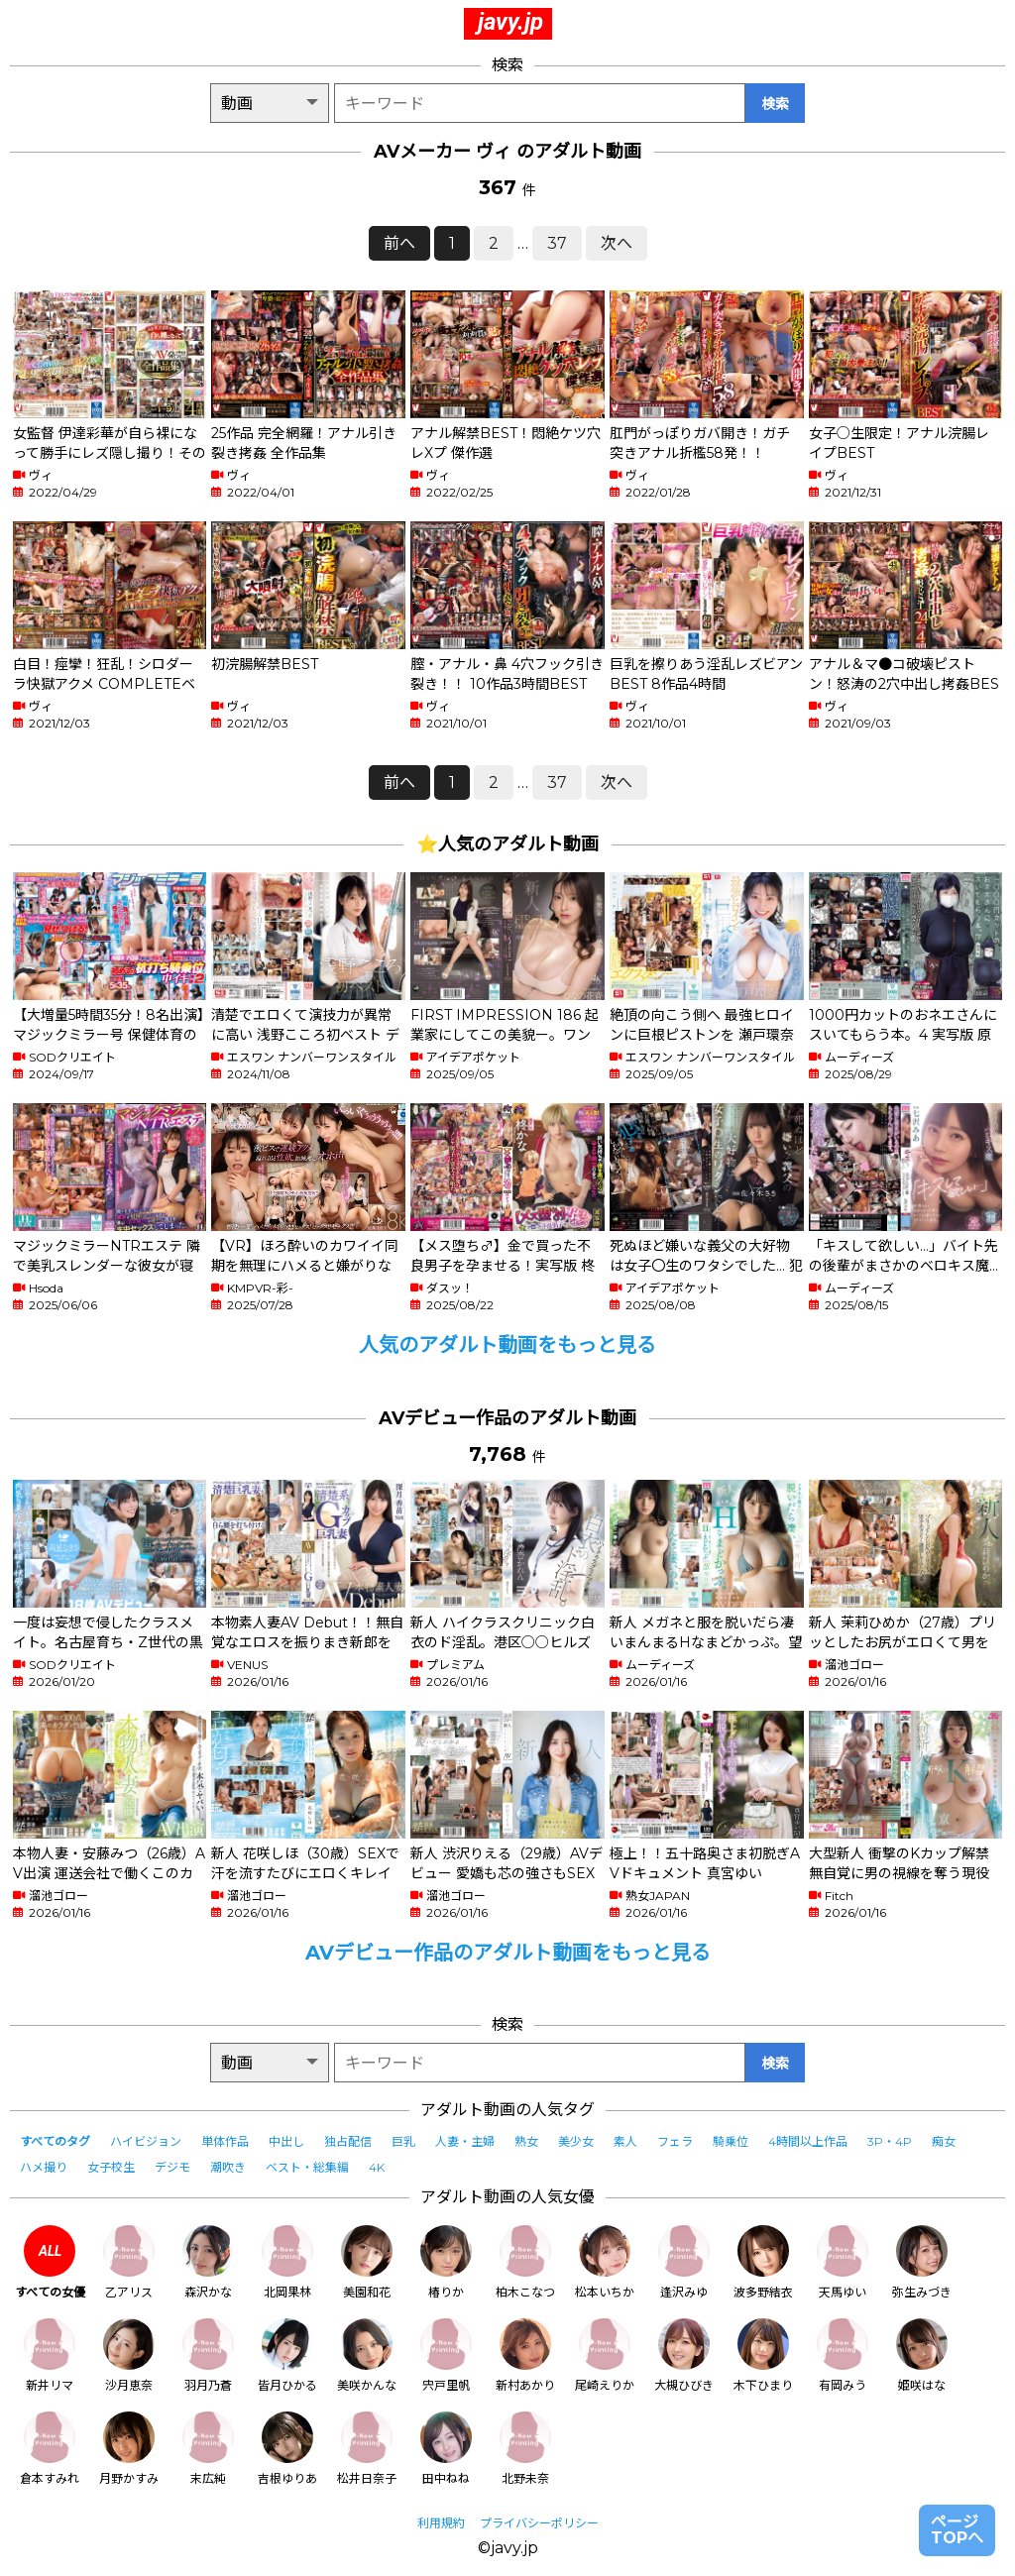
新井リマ (49, 2355)
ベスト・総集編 (307, 2167)
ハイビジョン (145, 2141)
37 (557, 243)
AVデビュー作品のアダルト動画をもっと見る (508, 1952)
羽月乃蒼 (208, 2355)
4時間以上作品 (807, 2141)
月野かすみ (129, 2448)
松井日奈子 (366, 2448)
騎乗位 (730, 2141)
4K (377, 2167)
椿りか (446, 2262)
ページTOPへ (957, 2530)
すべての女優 (50, 2262)
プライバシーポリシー (539, 2523)
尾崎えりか (604, 2355)
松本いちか (604, 2262)
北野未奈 (525, 2448)
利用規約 (441, 2523)
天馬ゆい (842, 2262)
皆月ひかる (287, 2355)
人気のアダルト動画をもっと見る (507, 1345)
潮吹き (228, 2167)
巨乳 (403, 2141)
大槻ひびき (684, 2355)
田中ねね (446, 2448)
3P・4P (889, 2141)
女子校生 (111, 2167)
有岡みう (842, 2355)
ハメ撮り (43, 2167)
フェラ (675, 2141)
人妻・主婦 (465, 2141)
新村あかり (525, 2355)
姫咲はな (922, 2355)
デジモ (172, 2167)
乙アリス (129, 2262)
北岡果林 (287, 2262)
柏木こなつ (525, 2262)
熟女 (526, 2141)
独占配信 (348, 2141)
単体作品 (225, 2141)
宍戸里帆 (446, 2355)
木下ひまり (763, 2355)
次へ (616, 243)
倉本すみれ (49, 2448)
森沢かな (208, 2262)
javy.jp (510, 22)
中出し (286, 2141)
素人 (625, 2141)
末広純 (208, 2448)
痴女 (944, 2141)
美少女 (576, 2141)
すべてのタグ (55, 2141)
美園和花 (367, 2262)
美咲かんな (366, 2355)
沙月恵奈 (129, 2355)
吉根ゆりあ (287, 2448)
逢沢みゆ (684, 2262)
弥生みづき (922, 2262)
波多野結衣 (763, 2262)
